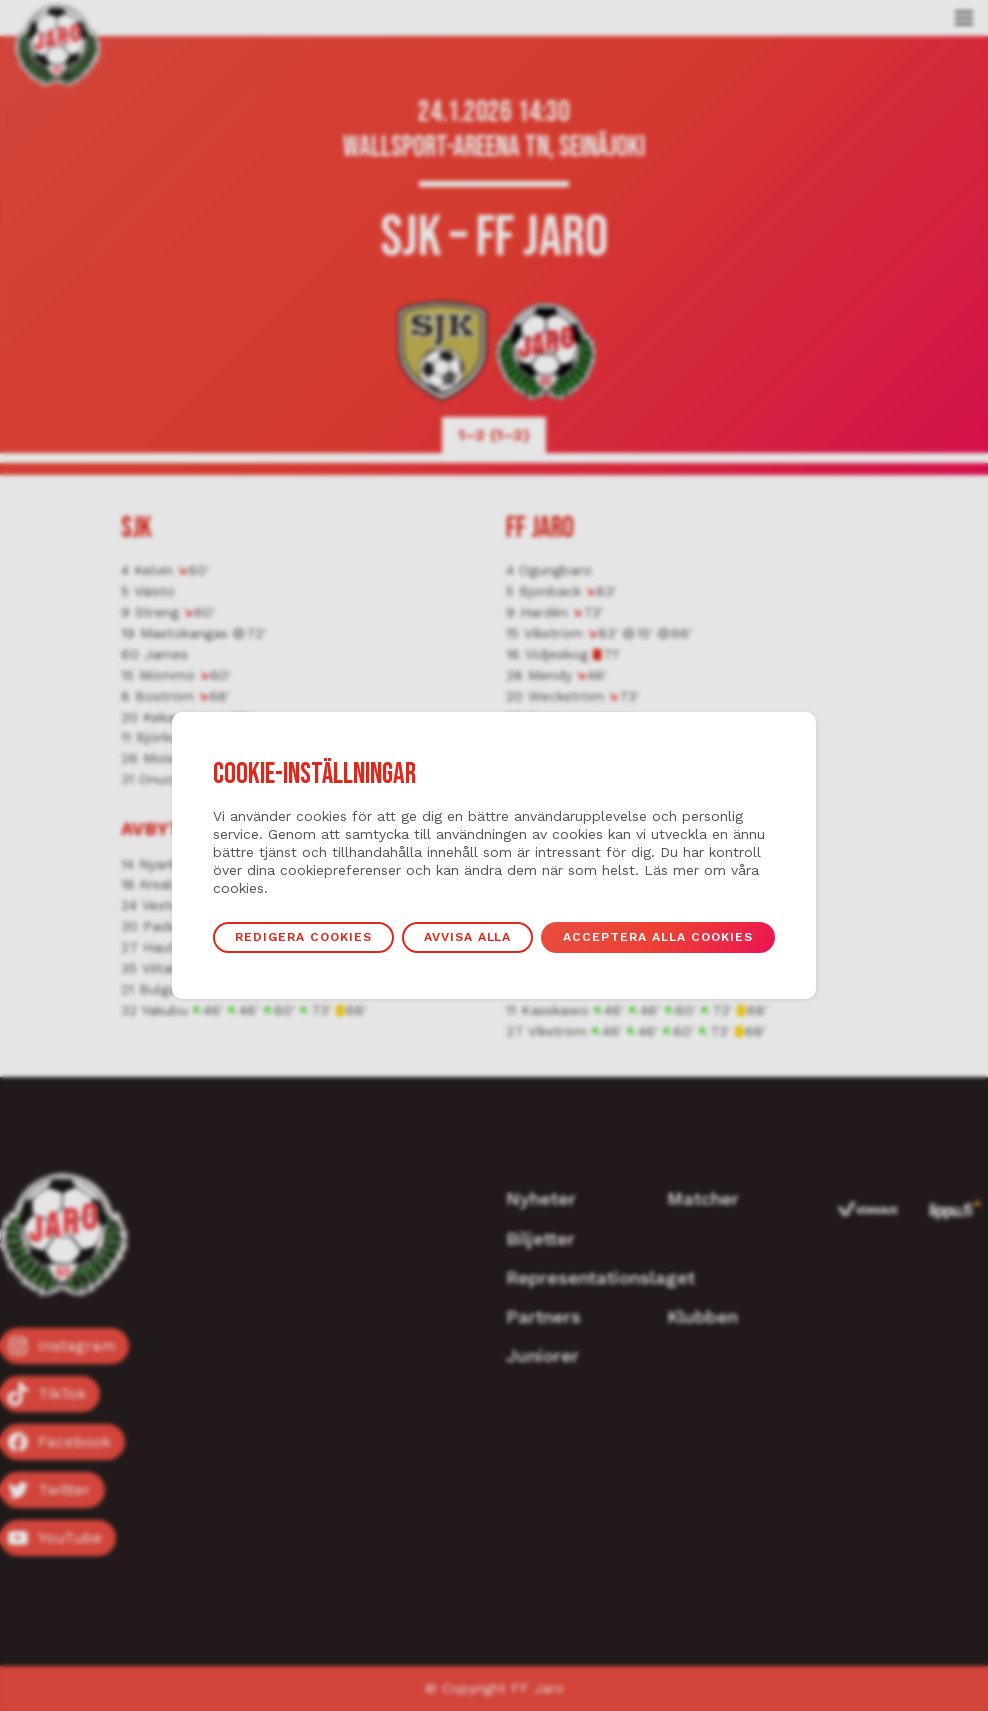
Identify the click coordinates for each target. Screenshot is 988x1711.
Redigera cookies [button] (303, 936)
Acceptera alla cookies (660, 936)
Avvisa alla (468, 936)
